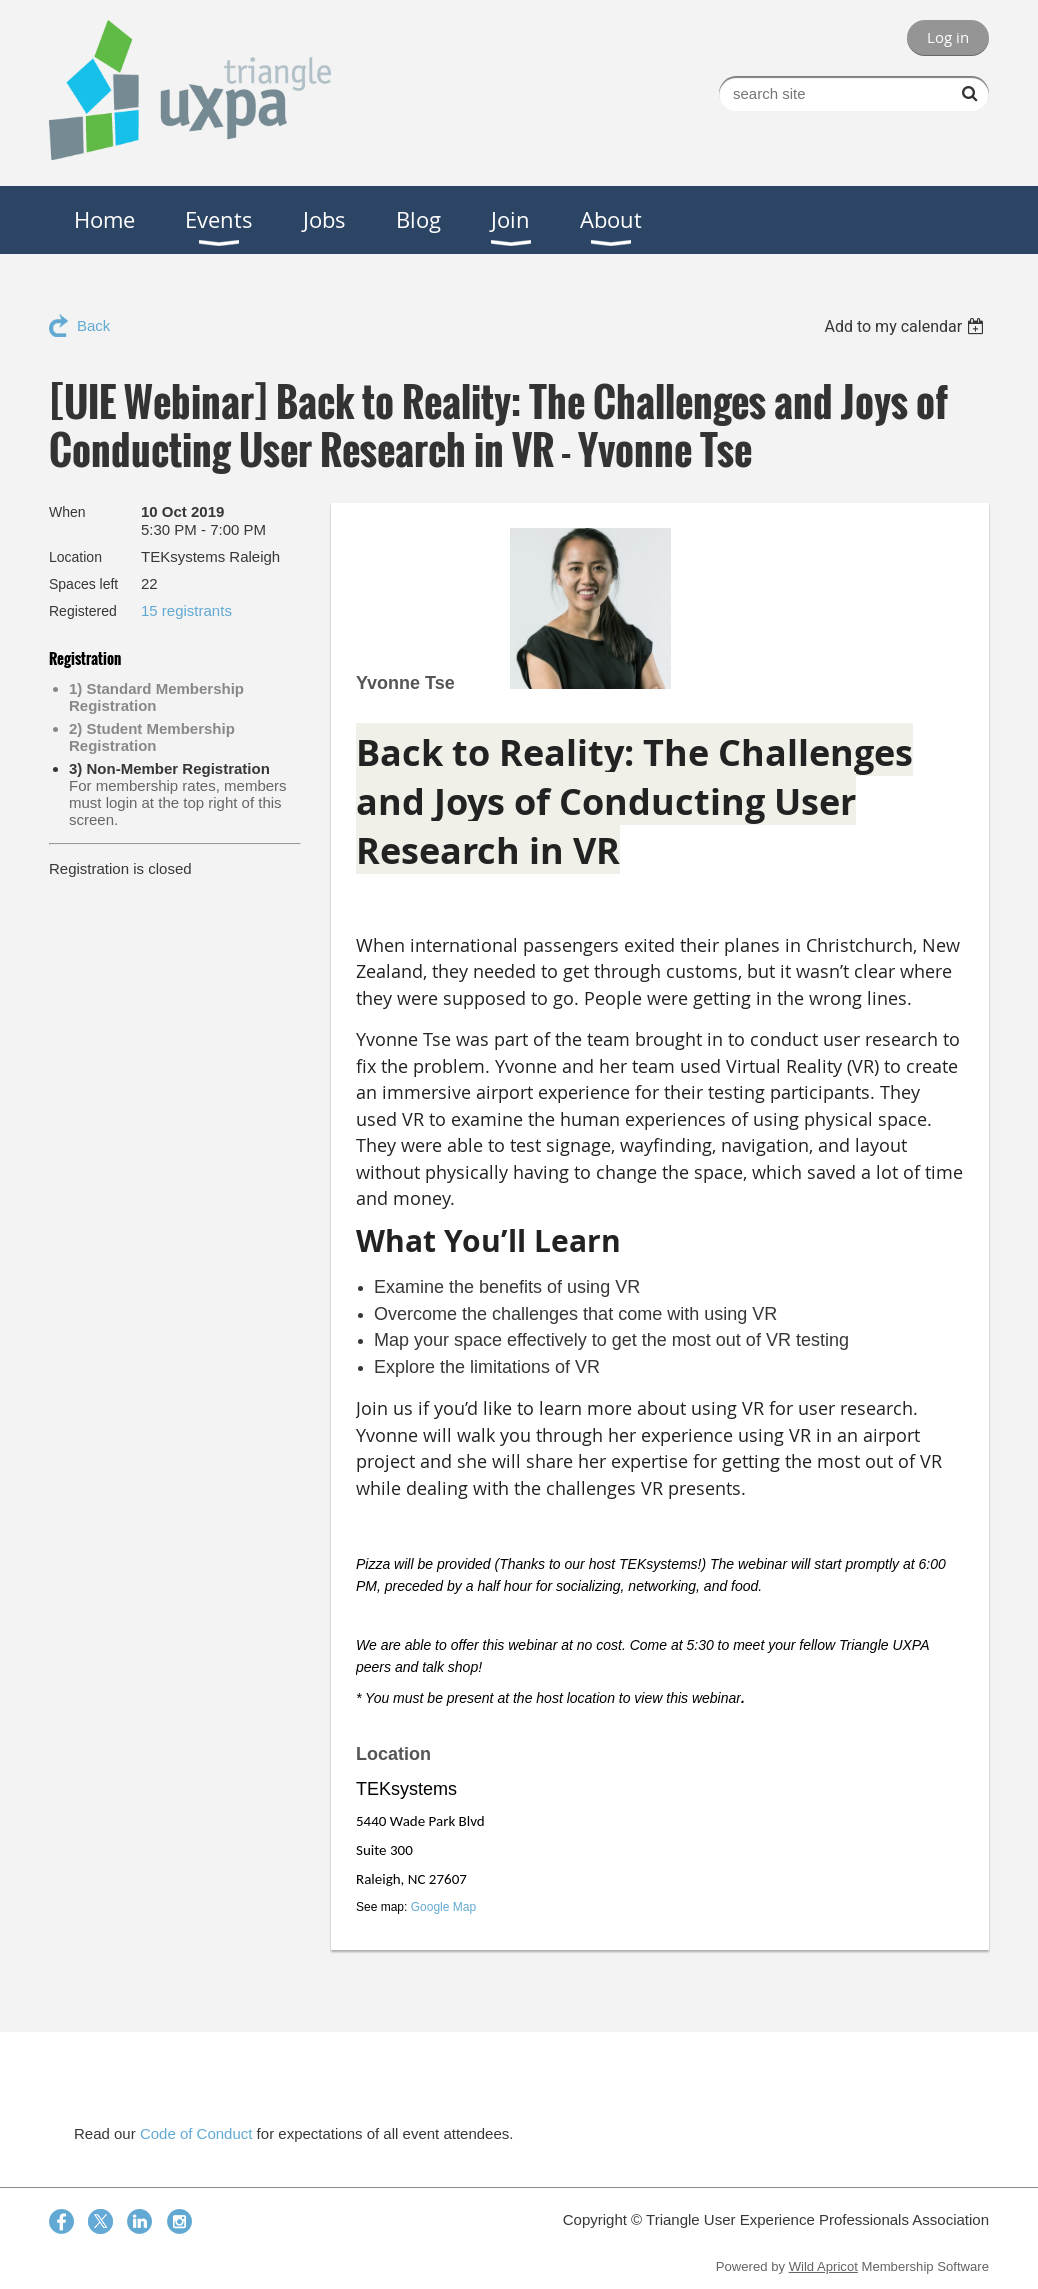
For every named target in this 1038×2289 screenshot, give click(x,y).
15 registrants (186, 610)
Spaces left (83, 584)
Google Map (443, 1907)
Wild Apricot (823, 2266)
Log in (948, 37)
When (67, 512)
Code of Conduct (196, 2133)
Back (93, 325)
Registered (83, 611)
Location (75, 557)
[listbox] (906, 326)
